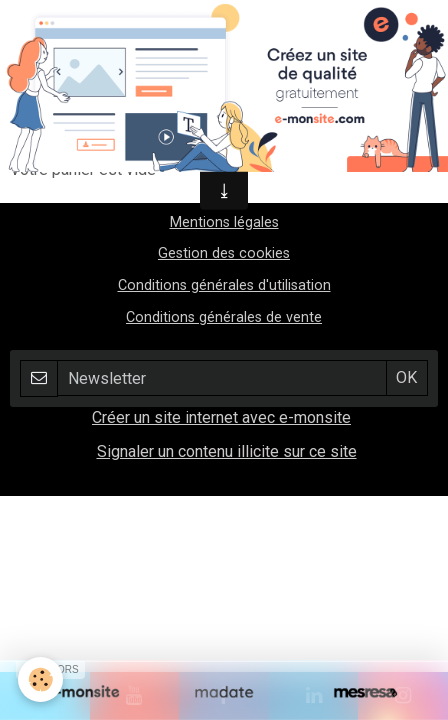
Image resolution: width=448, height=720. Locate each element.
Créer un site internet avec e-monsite (221, 417)
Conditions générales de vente (224, 317)
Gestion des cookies (224, 253)
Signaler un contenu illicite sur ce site (227, 451)
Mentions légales (224, 222)
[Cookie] (40, 679)
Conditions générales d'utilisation (224, 285)
